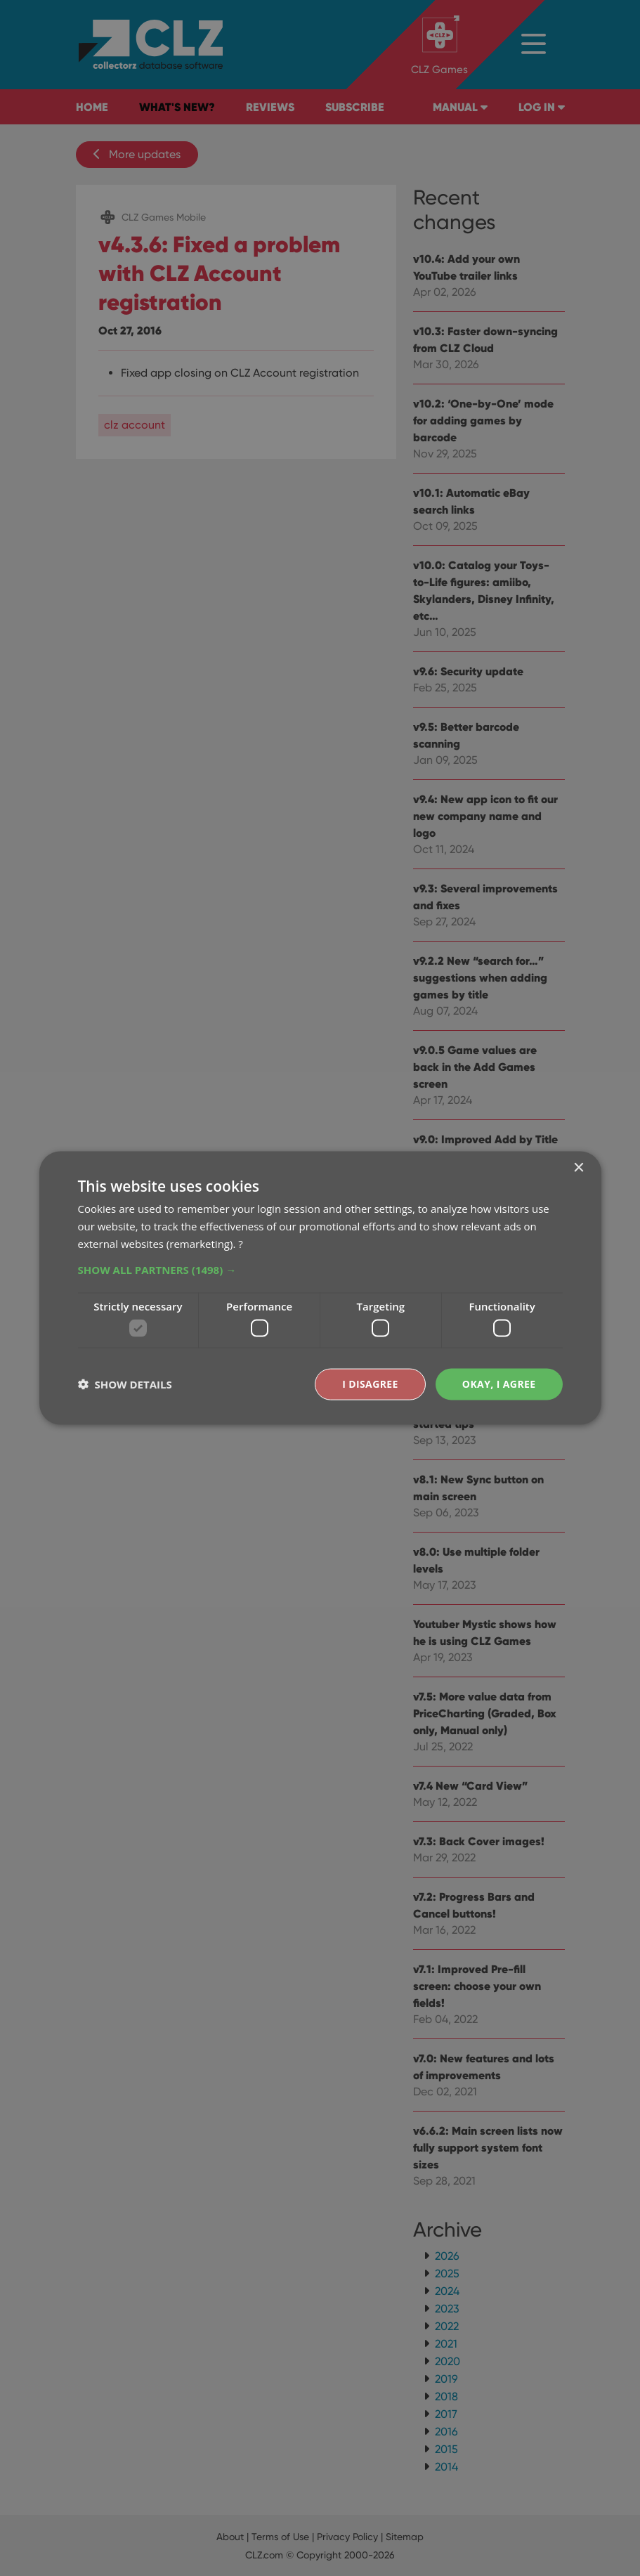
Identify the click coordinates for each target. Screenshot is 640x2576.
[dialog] (320, 1288)
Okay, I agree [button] (499, 1384)
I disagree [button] (370, 1384)
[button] (320, 1269)
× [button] (578, 1168)
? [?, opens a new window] (240, 1243)
